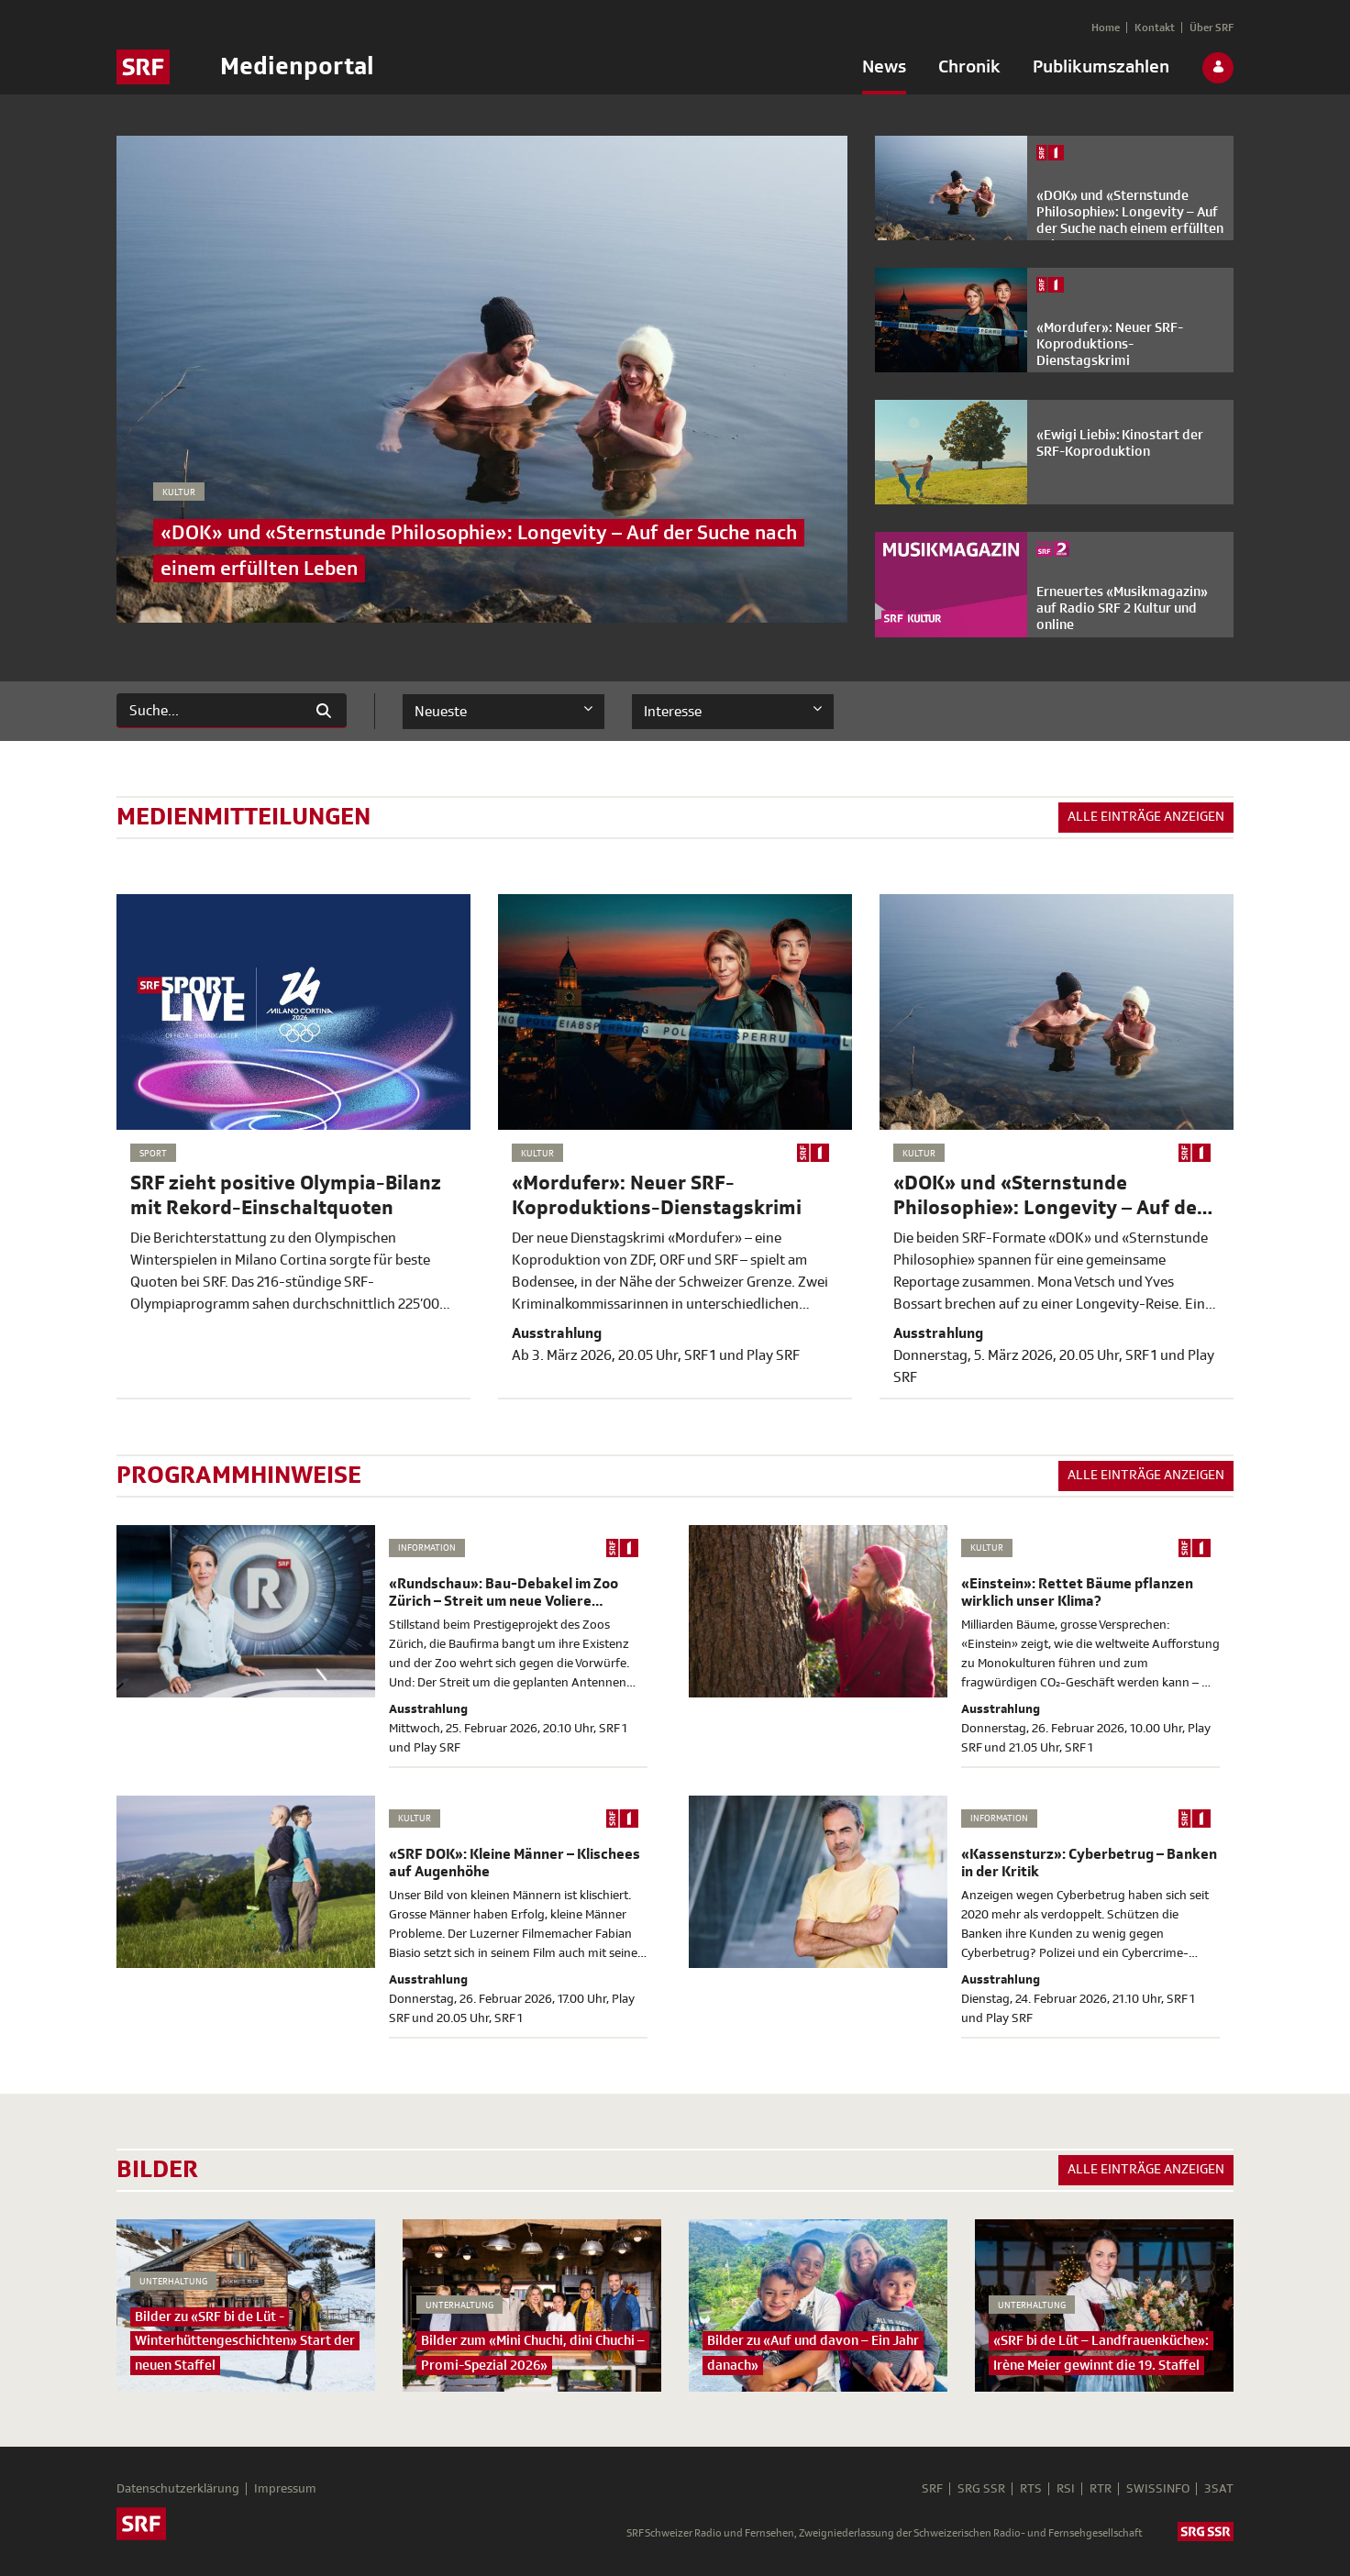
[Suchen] (209, 710)
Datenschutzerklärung (177, 2488)
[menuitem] (884, 70)
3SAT (1219, 2488)
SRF (932, 2488)
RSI (1066, 2488)
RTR (1101, 2488)
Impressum (285, 2488)
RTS (1031, 2488)
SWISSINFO (1158, 2488)
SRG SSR (981, 2488)
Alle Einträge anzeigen (1146, 816)
